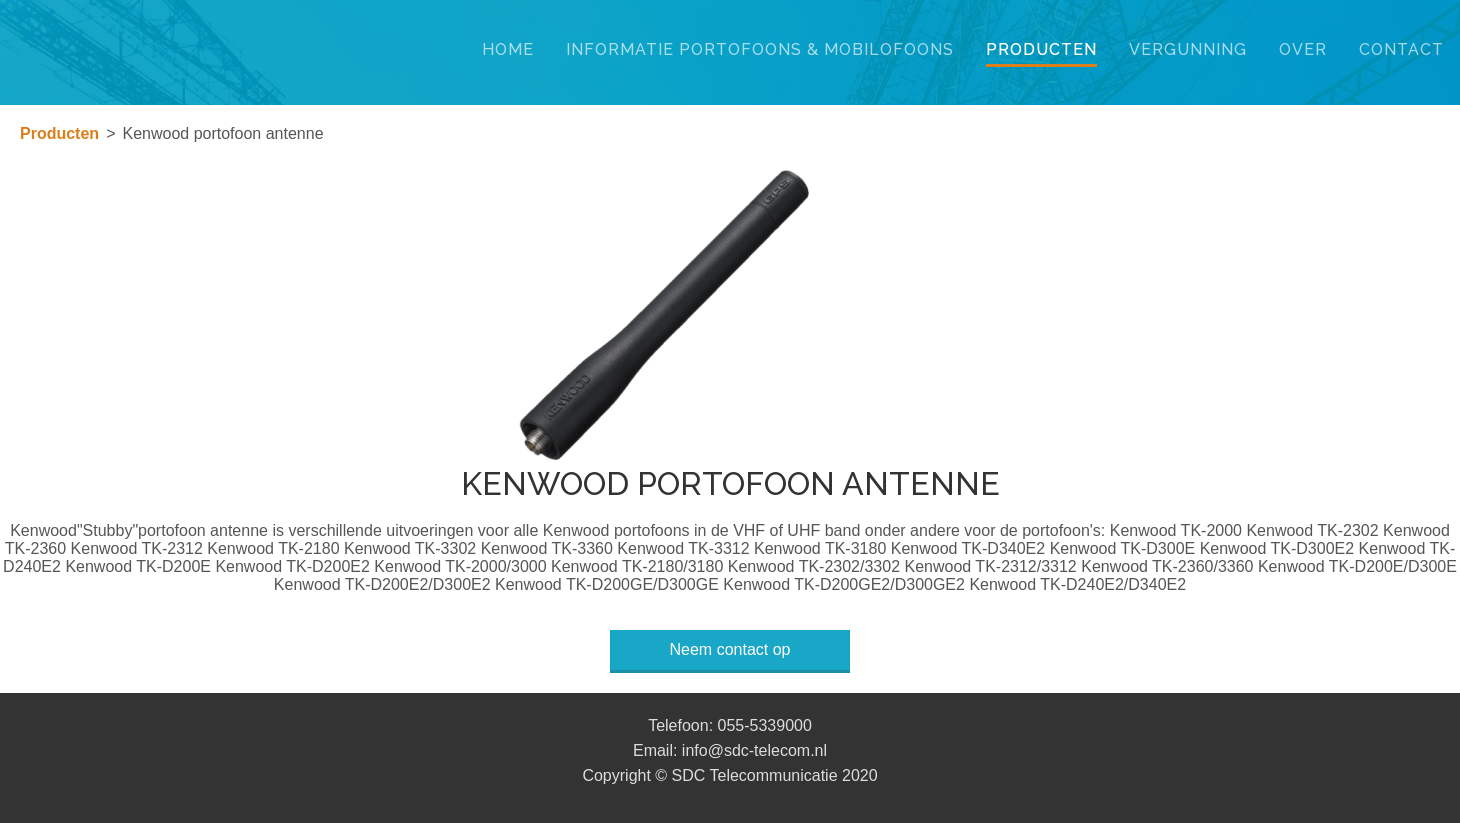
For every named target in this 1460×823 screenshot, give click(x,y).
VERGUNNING (1188, 49)
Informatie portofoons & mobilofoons (760, 49)
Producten (1041, 49)
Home (508, 49)
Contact (1401, 49)
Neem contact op (730, 649)
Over (1303, 49)
